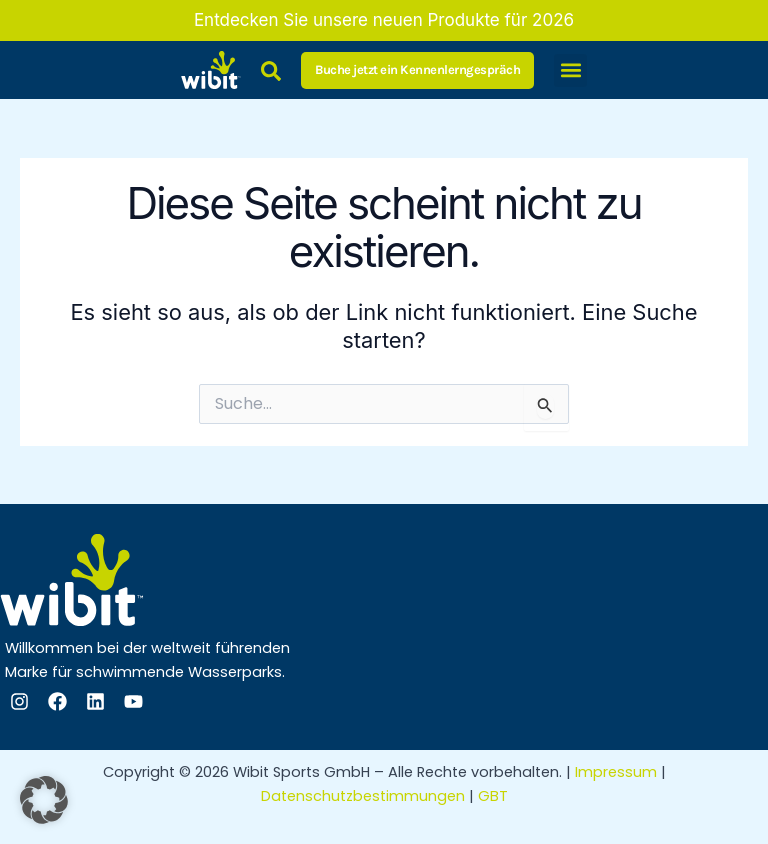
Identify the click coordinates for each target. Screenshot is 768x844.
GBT (493, 796)
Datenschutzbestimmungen (363, 796)
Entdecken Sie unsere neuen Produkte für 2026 (384, 20)
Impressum (616, 772)
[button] (570, 70)
